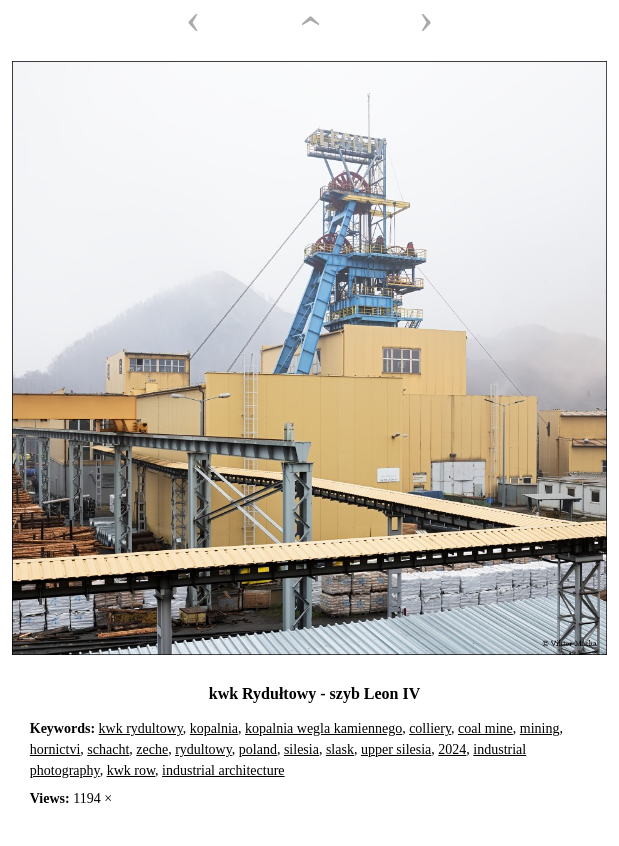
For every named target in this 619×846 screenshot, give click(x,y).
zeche (152, 749)
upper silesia (396, 749)
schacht (108, 749)
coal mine (485, 728)
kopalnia (214, 728)
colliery (430, 728)
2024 (452, 749)
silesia (301, 749)
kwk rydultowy (141, 728)
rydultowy (203, 749)
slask (340, 749)
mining (540, 728)
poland (258, 749)
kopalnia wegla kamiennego (323, 728)
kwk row (131, 770)
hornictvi (55, 749)
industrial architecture (223, 770)
